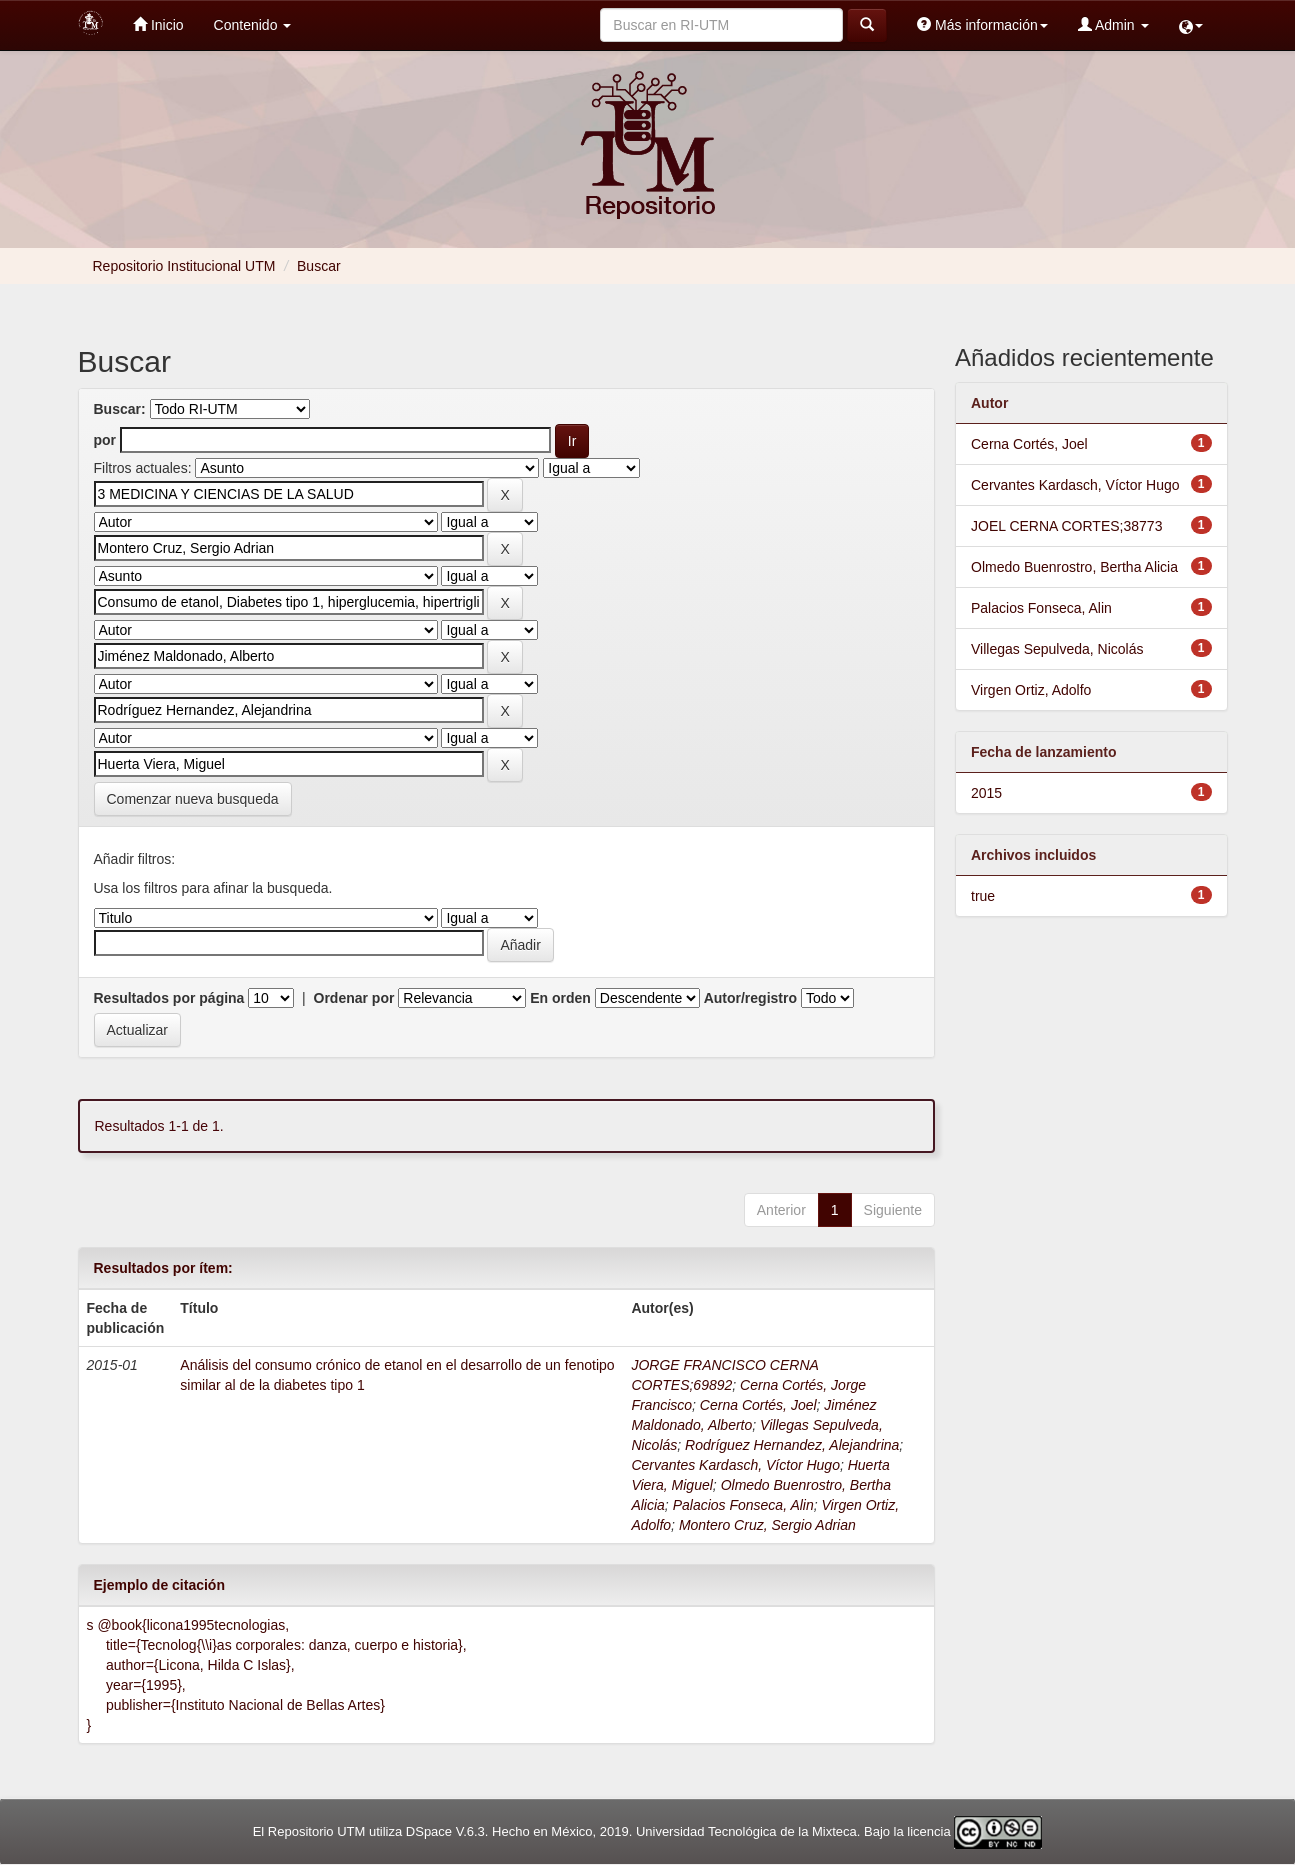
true (983, 896)
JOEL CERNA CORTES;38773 (1066, 526)
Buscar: (120, 409)
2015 (986, 793)
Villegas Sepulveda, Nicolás (1057, 649)
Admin (1113, 24)
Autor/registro (750, 998)
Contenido (253, 25)
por (105, 440)
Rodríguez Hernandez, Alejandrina (792, 1445)
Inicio (158, 24)
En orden (560, 998)
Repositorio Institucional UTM (184, 266)
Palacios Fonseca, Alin (743, 1505)
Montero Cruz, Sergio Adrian (767, 1525)
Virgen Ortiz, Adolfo (1031, 690)
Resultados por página (169, 998)
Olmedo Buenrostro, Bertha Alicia (1074, 567)
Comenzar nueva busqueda (193, 799)
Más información (982, 24)
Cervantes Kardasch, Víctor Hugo (735, 1465)
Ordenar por (354, 998)
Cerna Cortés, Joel (758, 1405)
